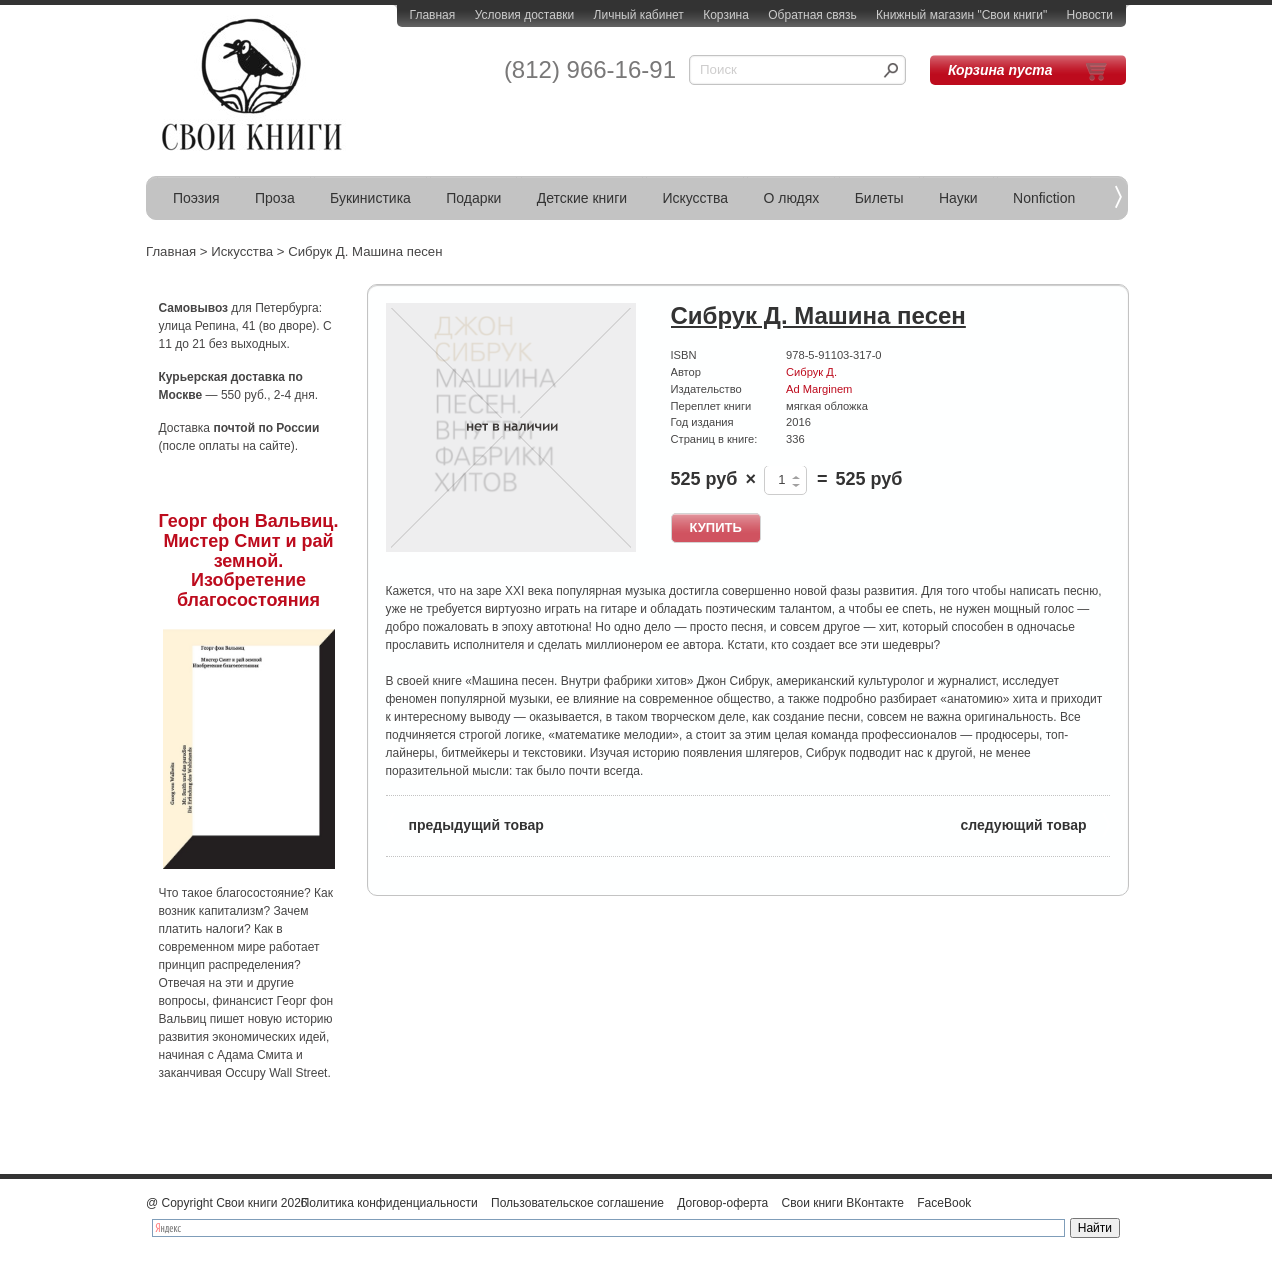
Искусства (695, 198)
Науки (958, 198)
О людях (791, 198)
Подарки (473, 198)
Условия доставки (525, 15)
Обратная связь (812, 15)
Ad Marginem (819, 389)
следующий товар (1035, 823)
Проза (275, 198)
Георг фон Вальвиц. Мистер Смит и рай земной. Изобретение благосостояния (249, 560)
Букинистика (370, 198)
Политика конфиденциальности (389, 1203)
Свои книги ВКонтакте (843, 1203)
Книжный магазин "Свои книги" (961, 15)
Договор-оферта (722, 1203)
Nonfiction (1044, 198)
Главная (433, 15)
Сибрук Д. (811, 372)
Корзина (726, 15)
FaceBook (944, 1203)
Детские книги (582, 198)
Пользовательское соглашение (577, 1203)
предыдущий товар (465, 823)
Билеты (879, 198)
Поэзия (196, 198)
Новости (1090, 15)
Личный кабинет (639, 15)
